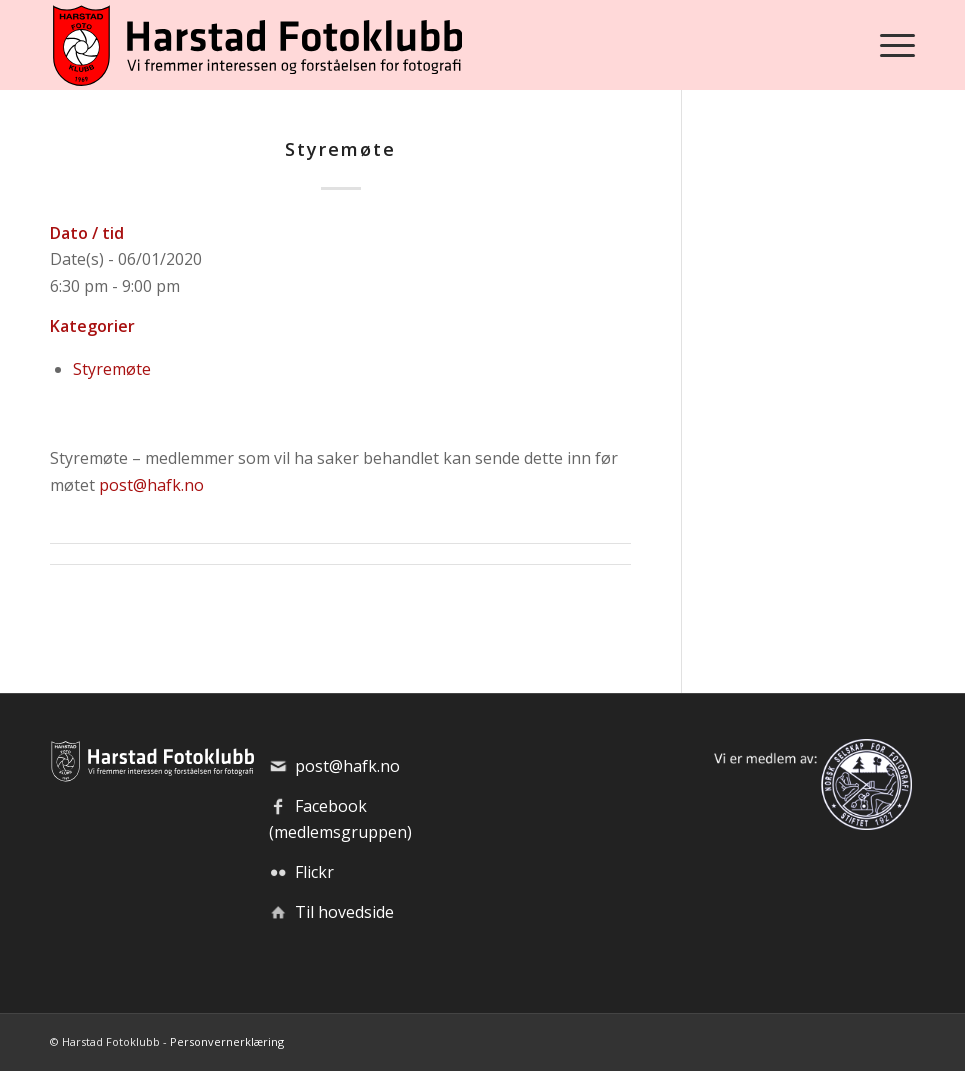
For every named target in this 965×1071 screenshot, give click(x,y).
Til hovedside (344, 912)
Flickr (314, 872)
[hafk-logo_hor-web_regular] (256, 45)
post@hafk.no (151, 485)
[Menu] (892, 45)
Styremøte (112, 369)
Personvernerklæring (227, 1041)
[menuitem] (892, 45)
